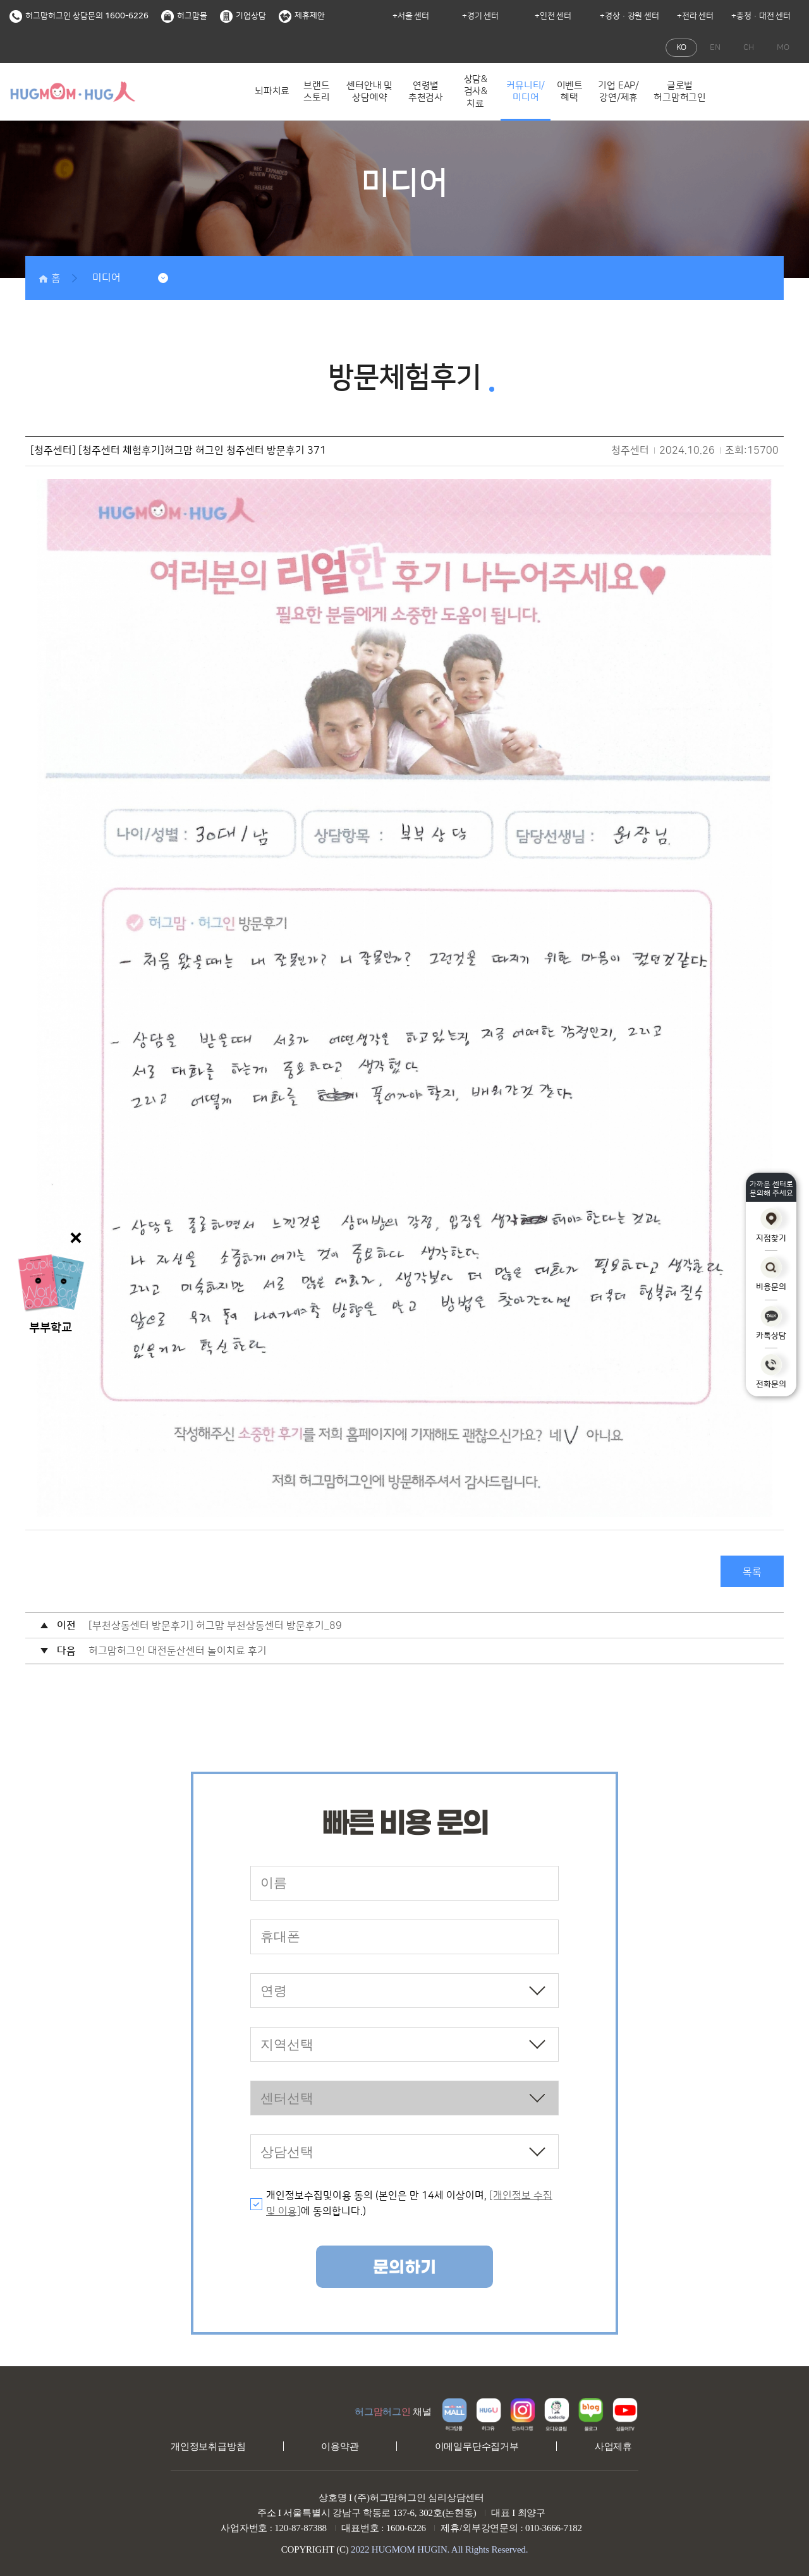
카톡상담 (771, 1323)
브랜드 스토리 (316, 92)
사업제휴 (613, 2446)
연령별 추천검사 (425, 92)
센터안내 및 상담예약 (369, 92)
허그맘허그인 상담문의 (79, 15)
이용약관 (339, 2446)
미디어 (106, 278)
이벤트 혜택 (570, 92)
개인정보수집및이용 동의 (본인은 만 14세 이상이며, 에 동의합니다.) (409, 2204)
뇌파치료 (272, 91)
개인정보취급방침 (208, 2446)
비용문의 (771, 1274)
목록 (752, 1572)
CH (748, 47)
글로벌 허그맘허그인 (680, 92)
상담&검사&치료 (475, 91)
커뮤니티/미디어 (525, 92)
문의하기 (404, 2268)
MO (783, 47)
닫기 (75, 1237)
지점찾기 (771, 1225)
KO (681, 47)
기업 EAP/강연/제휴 (618, 92)
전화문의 (771, 1371)
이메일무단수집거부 (477, 2446)
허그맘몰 (184, 15)
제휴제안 (302, 15)
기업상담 (243, 15)
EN (715, 47)
